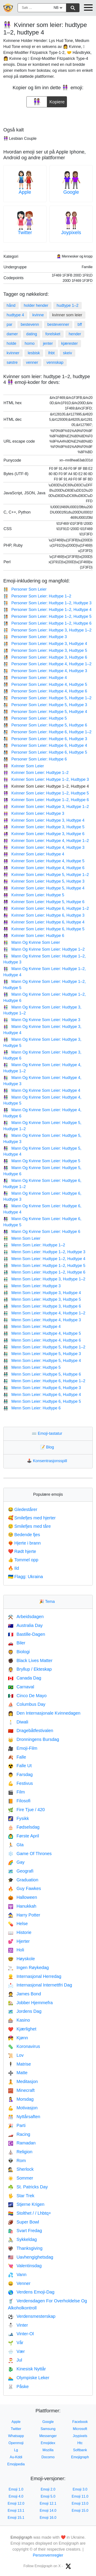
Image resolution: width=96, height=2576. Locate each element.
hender (75, 334)
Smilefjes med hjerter (32, 1517)
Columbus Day (26, 1704)
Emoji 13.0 (80, 2503)
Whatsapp (16, 2436)
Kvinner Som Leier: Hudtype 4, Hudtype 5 (44, 861)
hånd (11, 305)
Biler (16, 1642)
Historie (19, 1932)
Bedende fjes (24, 1534)
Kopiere (57, 100)
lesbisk (34, 353)
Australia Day (25, 1625)
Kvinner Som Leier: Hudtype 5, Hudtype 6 (44, 902)
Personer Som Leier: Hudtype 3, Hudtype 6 (45, 657)
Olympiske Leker (28, 2377)
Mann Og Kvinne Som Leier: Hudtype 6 (41, 1231)
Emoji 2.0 (48, 2489)
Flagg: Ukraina (25, 1576)
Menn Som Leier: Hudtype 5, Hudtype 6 (42, 1374)
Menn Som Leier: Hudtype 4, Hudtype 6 (42, 1340)
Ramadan (22, 2142)
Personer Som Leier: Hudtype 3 (35, 637)
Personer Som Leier (25, 589)
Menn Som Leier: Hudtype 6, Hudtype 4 (42, 1394)
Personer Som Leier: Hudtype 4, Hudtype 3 (45, 671)
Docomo (48, 2457)
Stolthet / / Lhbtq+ (29, 2213)
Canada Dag (24, 1678)
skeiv (67, 353)
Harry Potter (24, 1915)
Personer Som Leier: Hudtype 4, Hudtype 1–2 (47, 664)
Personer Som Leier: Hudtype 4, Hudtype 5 (45, 684)
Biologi (19, 1651)
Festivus (20, 1783)
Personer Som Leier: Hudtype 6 (35, 759)
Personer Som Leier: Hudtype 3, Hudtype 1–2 (47, 630)
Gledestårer (22, 1509)
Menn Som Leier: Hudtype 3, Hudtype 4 (42, 1293)
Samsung (48, 2429)
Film (16, 1791)
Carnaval (21, 1686)
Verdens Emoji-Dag (31, 2292)
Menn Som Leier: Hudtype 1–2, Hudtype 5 (44, 1265)
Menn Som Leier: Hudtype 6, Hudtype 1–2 (44, 1381)
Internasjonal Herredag (34, 1976)
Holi (16, 1949)
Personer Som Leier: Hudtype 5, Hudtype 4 (45, 711)
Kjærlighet (22, 2028)
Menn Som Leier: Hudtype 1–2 (34, 1245)
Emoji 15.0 (80, 2510)
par (9, 324)
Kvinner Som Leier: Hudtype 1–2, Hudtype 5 (46, 793)
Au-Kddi (16, 2457)
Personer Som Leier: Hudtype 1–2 (37, 596)
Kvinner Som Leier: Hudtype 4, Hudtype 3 (44, 847)
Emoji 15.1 (16, 2517)
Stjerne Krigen (26, 2204)
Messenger (48, 2436)
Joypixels (71, 232)
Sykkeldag (22, 2239)
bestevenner (58, 324)
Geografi (20, 1871)
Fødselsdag (23, 1827)
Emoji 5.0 (48, 2496)
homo (30, 343)
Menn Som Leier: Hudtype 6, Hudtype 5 (42, 1401)
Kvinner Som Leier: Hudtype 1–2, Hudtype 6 (46, 800)
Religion (20, 2151)
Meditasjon (23, 2081)
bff (80, 324)
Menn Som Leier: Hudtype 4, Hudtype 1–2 (44, 1313)
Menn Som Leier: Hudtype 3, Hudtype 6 (42, 1306)
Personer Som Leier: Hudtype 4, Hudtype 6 (45, 691)
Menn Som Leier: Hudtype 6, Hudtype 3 (42, 1388)
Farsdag (20, 1774)
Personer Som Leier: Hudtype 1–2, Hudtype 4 (47, 609)
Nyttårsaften (24, 2116)
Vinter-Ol (21, 2333)
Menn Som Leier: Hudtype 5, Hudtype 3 (42, 1353)
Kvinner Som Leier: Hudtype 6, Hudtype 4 (44, 922)
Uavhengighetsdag (30, 2257)
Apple (25, 192)
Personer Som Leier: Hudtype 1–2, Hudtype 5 (47, 616)
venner (32, 362)
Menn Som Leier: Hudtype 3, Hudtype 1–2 (44, 1279)
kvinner (13, 353)
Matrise (19, 2064)
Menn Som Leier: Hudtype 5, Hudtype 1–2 (44, 1347)
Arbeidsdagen (26, 1616)
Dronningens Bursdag (33, 1739)
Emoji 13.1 (16, 2510)
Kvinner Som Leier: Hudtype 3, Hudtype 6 (44, 834)
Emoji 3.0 (80, 2489)
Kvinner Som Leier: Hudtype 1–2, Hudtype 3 (46, 779)
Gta (16, 1844)
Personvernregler (48, 2555)
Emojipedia (16, 2464)
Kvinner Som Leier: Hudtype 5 (33, 895)
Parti (17, 2125)
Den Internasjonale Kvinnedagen (44, 1713)
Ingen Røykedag (28, 1967)
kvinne (38, 315)
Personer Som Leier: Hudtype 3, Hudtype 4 (45, 643)
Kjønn (18, 2037)
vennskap (54, 362)
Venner (19, 2283)
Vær (16, 2351)
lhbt (51, 353)
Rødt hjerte (22, 1551)
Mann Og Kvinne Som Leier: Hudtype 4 (41, 1090)
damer (12, 334)
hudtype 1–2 (67, 305)
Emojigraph (80, 2457)
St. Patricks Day (28, 2186)
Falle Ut (20, 1765)
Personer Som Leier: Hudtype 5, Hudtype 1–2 (47, 698)
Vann (17, 2274)
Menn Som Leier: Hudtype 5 (32, 1367)
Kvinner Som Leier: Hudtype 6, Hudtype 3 (44, 915)
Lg (16, 2450)
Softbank (80, 2450)
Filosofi (19, 1800)
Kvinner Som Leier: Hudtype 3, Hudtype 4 (44, 820)
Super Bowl (23, 2222)
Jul (15, 2360)
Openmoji (15, 2443)
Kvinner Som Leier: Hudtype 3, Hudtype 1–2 (46, 806)
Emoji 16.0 (48, 2517)
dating (31, 334)
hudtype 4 (15, 315)
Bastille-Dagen (26, 1634)
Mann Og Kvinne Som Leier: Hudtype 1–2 (44, 949)
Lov (16, 2055)
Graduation (23, 1879)
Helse (18, 1923)
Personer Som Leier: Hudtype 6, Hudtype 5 (45, 752)
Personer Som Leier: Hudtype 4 (35, 677)
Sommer (20, 2178)
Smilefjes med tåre (29, 1526)
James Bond (24, 1993)
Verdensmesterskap (31, 2316)
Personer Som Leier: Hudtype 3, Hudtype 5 (45, 650)
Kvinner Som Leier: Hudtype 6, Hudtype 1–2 (46, 908)
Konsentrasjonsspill (48, 1461)
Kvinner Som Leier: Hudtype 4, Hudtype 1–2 (46, 840)
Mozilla (48, 2450)
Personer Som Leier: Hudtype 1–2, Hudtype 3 (47, 603)
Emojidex (48, 2443)
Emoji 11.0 (80, 2496)
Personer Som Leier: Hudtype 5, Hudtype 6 (45, 725)
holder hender (36, 305)
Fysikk (18, 1818)
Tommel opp (23, 1559)
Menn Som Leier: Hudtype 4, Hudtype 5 (42, 1333)
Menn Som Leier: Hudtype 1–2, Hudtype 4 (44, 1259)
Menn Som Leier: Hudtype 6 (32, 1408)
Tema (48, 1601)
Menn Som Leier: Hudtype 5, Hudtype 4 (42, 1360)
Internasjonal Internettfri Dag (40, 1985)
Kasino (19, 2020)
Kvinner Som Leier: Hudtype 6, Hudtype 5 (44, 929)
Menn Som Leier (22, 1238)
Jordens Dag (24, 2011)
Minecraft (21, 2090)
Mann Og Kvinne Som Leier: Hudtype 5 (41, 1161)
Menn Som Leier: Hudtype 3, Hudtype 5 (42, 1299)
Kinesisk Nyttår (27, 2368)
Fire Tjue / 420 (26, 1809)
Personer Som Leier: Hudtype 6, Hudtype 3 (45, 739)
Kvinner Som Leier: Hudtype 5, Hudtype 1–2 (46, 874)
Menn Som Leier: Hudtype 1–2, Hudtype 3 (44, 1252)
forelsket (52, 334)
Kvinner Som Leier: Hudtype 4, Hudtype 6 (44, 868)
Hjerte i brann (24, 1543)
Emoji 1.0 (16, 2489)
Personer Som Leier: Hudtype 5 (35, 718)
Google (71, 192)
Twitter (25, 232)
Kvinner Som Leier (23, 766)
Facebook (80, 2422)
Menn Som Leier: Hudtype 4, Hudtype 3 (42, 1320)
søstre (12, 362)
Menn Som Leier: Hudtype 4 (32, 1326)
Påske (18, 2386)
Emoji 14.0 (48, 2510)
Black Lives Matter (30, 1660)
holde (11, 343)
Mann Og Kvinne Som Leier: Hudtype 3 (41, 1020)
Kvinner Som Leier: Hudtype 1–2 (36, 772)
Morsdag (21, 2099)
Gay (16, 1862)
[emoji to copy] (36, 101)
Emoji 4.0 (16, 2496)
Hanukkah (22, 1906)
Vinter (18, 2325)
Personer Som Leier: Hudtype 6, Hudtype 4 (45, 745)
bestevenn (30, 324)
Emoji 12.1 (48, 2503)
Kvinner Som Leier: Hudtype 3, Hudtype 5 (44, 827)
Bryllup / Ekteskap (30, 1669)
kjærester (69, 343)
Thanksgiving (25, 2248)
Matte (18, 2072)
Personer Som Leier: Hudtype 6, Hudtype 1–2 (47, 732)
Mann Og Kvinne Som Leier (31, 942)
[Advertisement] (48, 115)
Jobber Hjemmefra (30, 2002)
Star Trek (21, 2195)
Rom (17, 2160)
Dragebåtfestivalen (30, 1730)
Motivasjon (23, 2107)
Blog (48, 1447)
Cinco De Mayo (27, 1695)
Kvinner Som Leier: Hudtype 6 (33, 935)
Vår (15, 2342)
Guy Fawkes (24, 1888)
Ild (13, 1568)
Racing (19, 2134)
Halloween (22, 1897)
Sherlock (21, 2169)
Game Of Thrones (30, 1853)
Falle (17, 1757)
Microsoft (80, 2429)
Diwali (18, 1721)
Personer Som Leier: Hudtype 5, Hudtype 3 (45, 705)
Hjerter (19, 1941)
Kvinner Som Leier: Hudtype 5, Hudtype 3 (44, 881)
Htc (80, 2443)
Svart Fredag (25, 2230)
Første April (23, 1835)
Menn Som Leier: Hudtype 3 (32, 1286)
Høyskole (21, 1958)
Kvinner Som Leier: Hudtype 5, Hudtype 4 (44, 888)
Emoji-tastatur (48, 1433)
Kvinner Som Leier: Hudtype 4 (33, 854)
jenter (48, 343)
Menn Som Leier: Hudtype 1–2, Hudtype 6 (44, 1272)
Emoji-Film (22, 1748)
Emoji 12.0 (16, 2503)
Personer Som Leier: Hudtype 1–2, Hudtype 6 (47, 623)
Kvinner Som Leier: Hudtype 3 (33, 813)
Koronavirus (24, 2046)
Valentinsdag (25, 2265)
